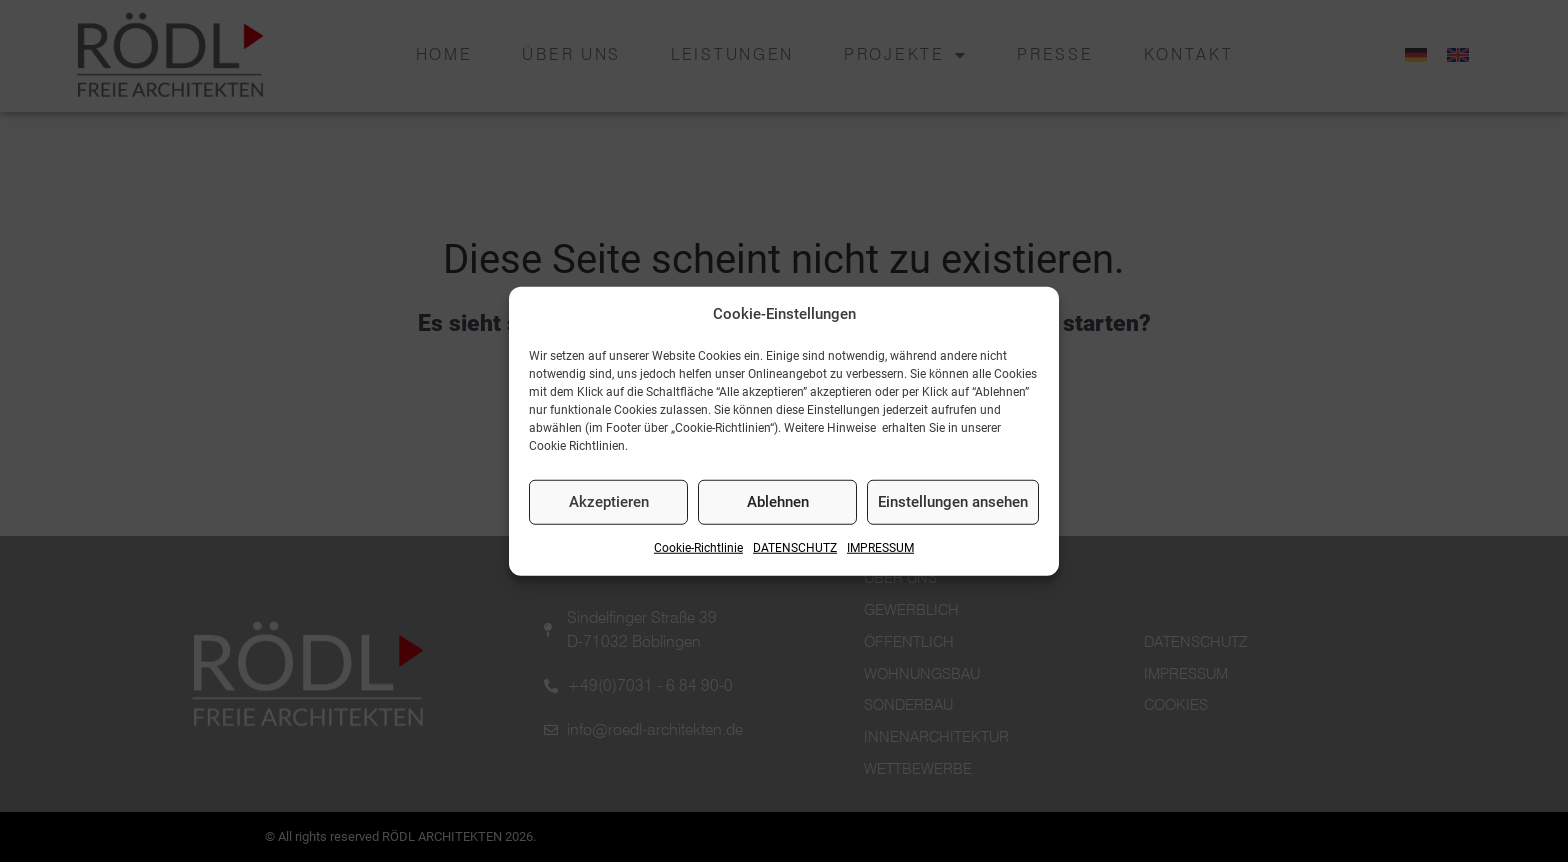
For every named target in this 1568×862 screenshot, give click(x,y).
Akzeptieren (609, 502)
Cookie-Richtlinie (698, 548)
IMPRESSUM (880, 548)
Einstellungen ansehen (953, 502)
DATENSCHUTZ (795, 548)
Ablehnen (778, 502)
